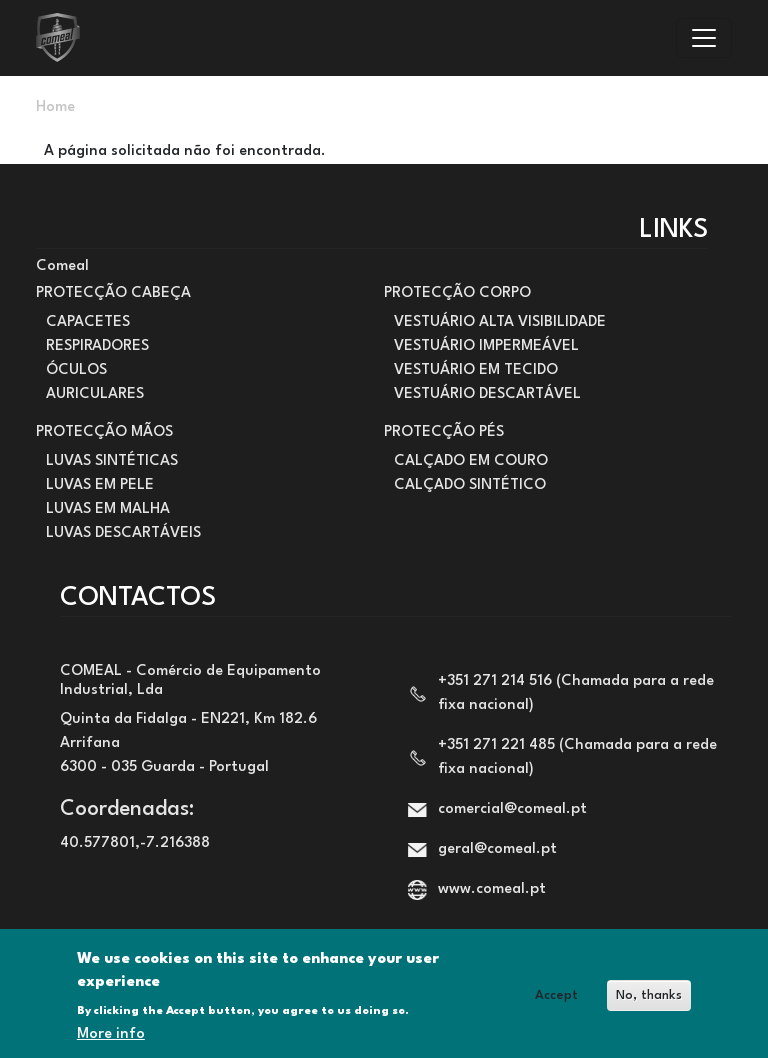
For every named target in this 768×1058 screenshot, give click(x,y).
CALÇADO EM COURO (471, 461)
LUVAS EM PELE (100, 485)
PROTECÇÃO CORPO (457, 293)
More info (111, 1044)
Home (55, 107)
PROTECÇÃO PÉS (444, 432)
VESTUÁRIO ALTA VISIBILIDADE (500, 322)
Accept (556, 1005)
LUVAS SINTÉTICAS (112, 461)
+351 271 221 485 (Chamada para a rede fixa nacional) (577, 757)
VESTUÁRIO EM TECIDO (476, 370)
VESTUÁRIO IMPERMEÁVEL (486, 346)
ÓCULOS (76, 370)
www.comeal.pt (492, 889)
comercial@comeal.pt (512, 809)
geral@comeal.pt (497, 849)
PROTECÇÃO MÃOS (104, 432)
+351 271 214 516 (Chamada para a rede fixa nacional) (576, 693)
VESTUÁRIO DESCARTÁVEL (487, 394)
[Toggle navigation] (704, 38)
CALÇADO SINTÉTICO (470, 485)
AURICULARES (95, 394)
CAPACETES (88, 322)
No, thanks (649, 1005)
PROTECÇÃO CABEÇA (113, 293)
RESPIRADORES (97, 346)
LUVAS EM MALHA (108, 509)
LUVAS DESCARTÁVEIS (123, 533)
